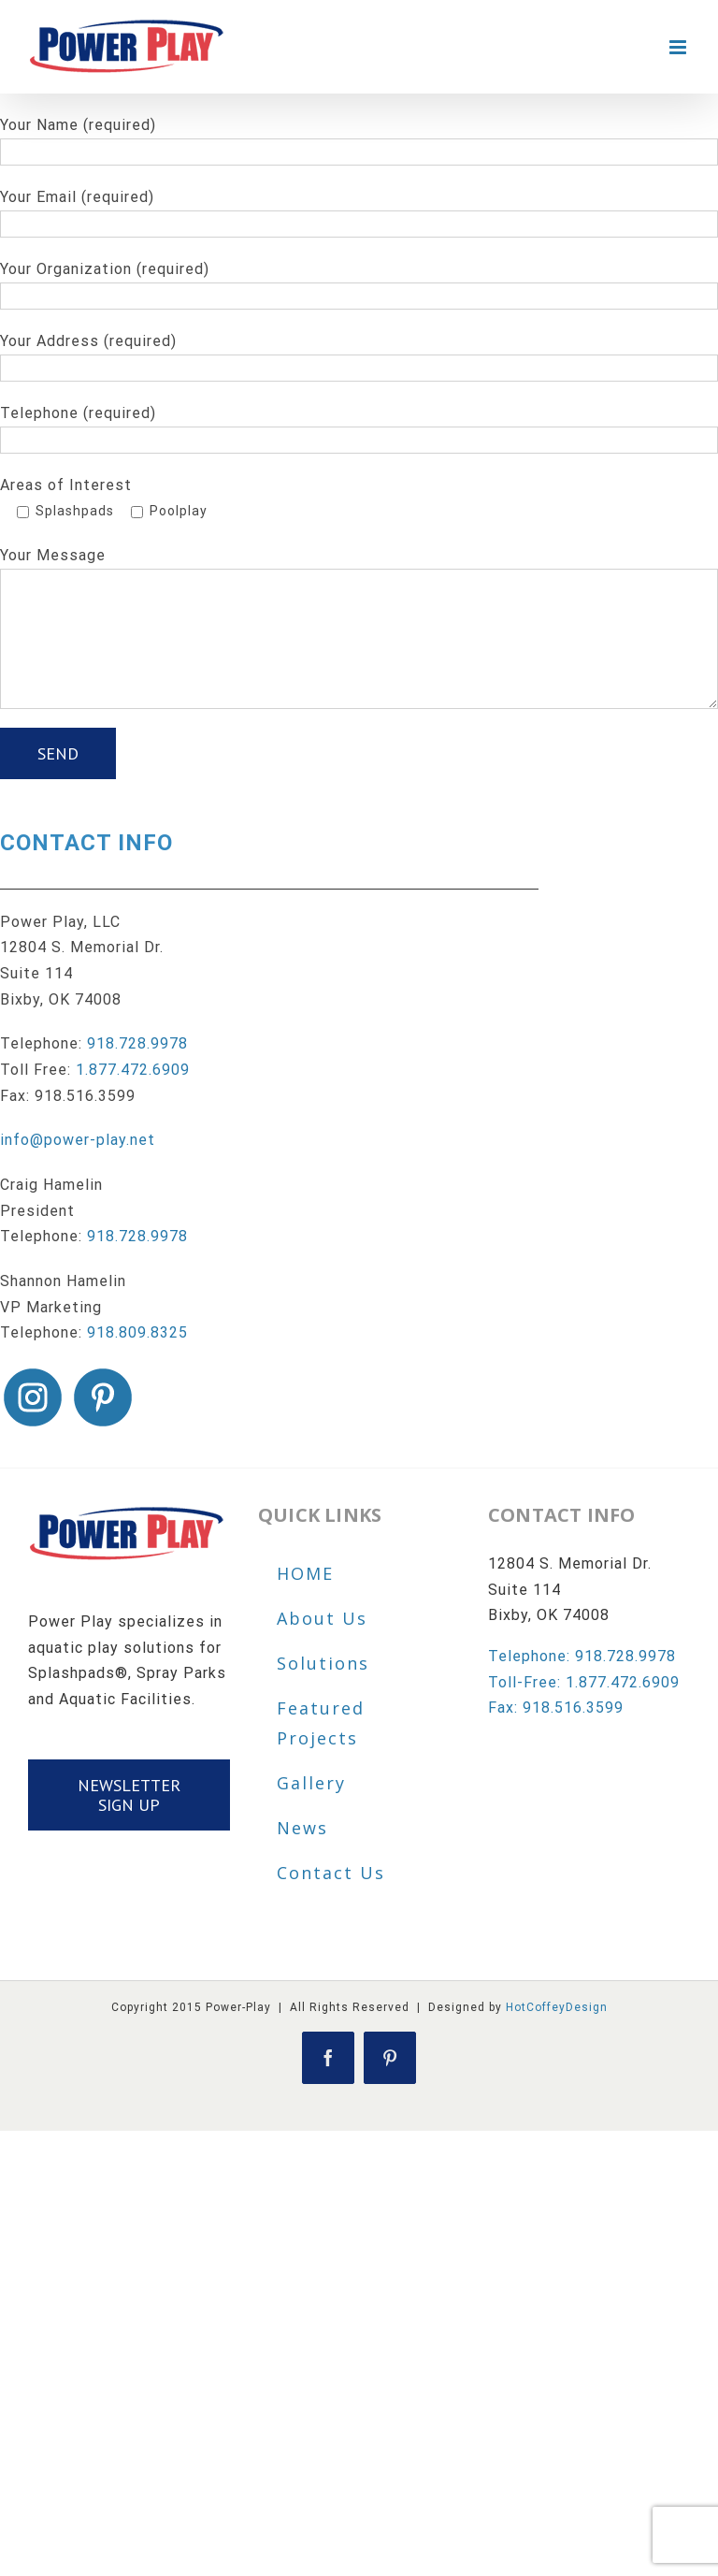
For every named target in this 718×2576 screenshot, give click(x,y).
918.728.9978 (137, 1043)
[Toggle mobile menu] (679, 47)
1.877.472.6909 (133, 1069)
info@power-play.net (77, 1140)
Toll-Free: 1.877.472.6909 (584, 1682)
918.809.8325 (137, 1332)
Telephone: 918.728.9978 (582, 1656)
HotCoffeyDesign (557, 2007)
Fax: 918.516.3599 (556, 1707)
